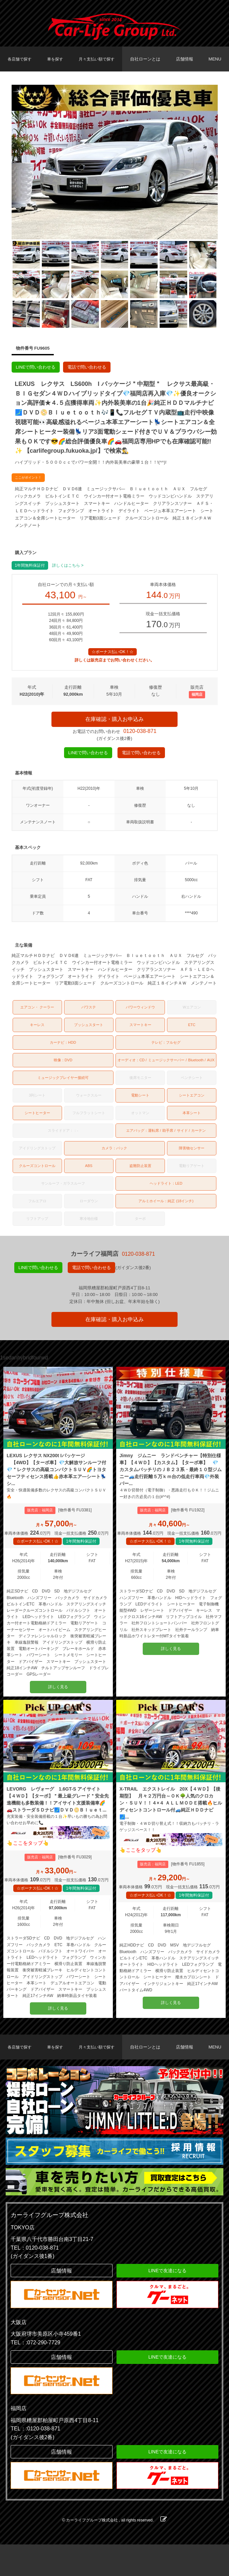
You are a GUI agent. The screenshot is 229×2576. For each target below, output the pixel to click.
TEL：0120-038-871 (35, 2279)
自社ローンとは (148, 59)
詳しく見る (58, 1700)
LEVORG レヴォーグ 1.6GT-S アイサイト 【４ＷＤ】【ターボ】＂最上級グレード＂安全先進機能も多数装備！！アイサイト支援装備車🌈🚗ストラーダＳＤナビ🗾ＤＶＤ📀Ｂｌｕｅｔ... (58, 1818)
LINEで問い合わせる (36, 367)
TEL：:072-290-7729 (35, 2374)
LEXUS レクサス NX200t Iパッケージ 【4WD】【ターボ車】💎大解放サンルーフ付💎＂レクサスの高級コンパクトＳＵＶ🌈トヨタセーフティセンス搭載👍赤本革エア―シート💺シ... (58, 1480)
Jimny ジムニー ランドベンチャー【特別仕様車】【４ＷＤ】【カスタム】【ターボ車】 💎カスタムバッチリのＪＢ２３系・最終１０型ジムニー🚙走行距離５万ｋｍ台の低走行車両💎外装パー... (170, 1480)
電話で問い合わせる (86, 367)
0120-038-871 (140, 734)
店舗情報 (185, 59)
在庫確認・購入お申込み (114, 720)
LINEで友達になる (167, 2302)
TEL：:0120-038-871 (35, 2460)
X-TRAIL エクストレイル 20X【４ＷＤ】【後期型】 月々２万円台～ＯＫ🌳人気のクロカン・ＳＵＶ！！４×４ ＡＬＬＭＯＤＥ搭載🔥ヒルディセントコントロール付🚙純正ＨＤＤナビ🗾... (170, 1818)
